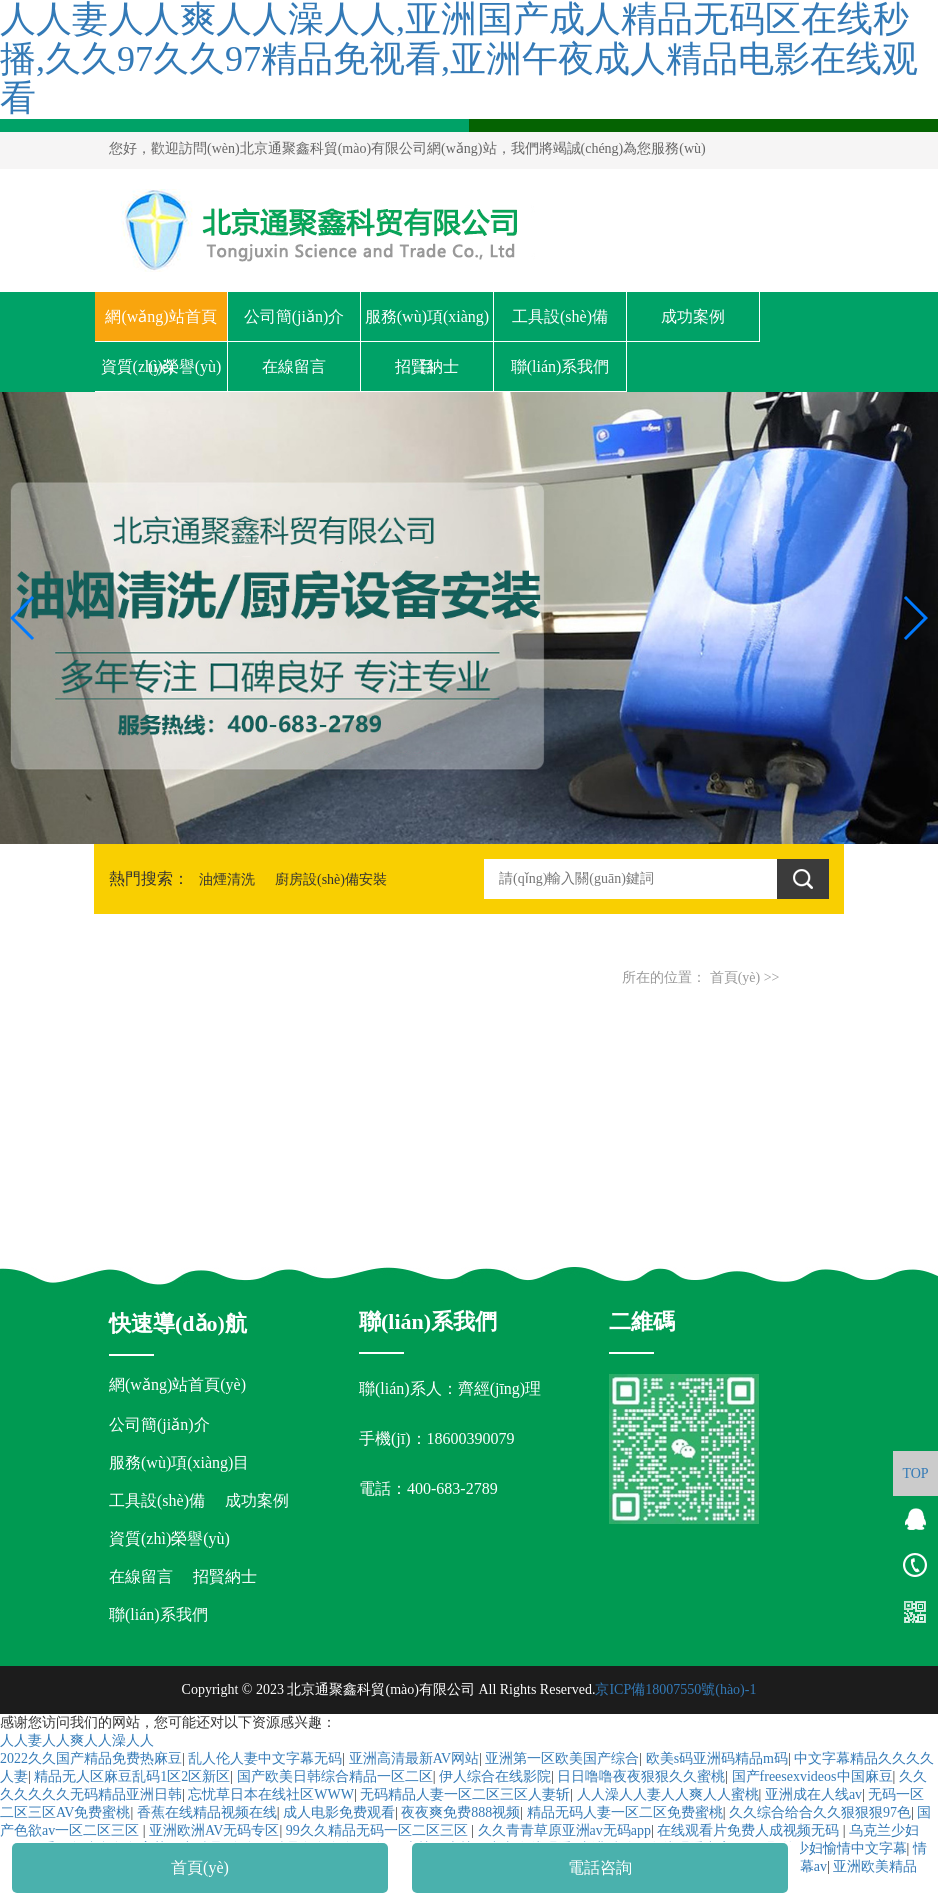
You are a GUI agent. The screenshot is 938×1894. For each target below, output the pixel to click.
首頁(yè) (735, 977)
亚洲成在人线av (813, 1794)
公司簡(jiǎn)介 (294, 316)
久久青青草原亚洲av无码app (564, 1830)
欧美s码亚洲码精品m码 (717, 1758)
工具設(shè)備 (560, 316)
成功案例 (693, 316)
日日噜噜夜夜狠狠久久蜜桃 (641, 1776)
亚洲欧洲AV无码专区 (214, 1830)
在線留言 (294, 366)
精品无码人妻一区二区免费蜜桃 (625, 1812)
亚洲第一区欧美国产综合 (562, 1758)
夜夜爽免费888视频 (460, 1812)
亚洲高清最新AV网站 (414, 1758)
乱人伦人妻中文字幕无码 (265, 1758)
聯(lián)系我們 (560, 366)
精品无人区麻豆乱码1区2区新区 (132, 1776)
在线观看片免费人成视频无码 (750, 1830)
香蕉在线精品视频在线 (207, 1812)
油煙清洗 (227, 879)
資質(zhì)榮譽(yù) (161, 366)
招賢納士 (427, 366)
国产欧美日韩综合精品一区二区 (335, 1776)
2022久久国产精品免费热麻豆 (91, 1758)
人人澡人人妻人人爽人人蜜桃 (668, 1794)
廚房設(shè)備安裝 (331, 879)
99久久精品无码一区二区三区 (379, 1830)
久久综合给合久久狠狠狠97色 (820, 1812)
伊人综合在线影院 (495, 1776)
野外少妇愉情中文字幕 (837, 1848)
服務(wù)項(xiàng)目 (427, 325)
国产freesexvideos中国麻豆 (812, 1776)
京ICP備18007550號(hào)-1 (675, 1689)
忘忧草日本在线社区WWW (271, 1794)
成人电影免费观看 (339, 1812)
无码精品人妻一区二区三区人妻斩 (465, 1794)
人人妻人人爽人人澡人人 (77, 1740)
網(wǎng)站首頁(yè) (160, 325)
